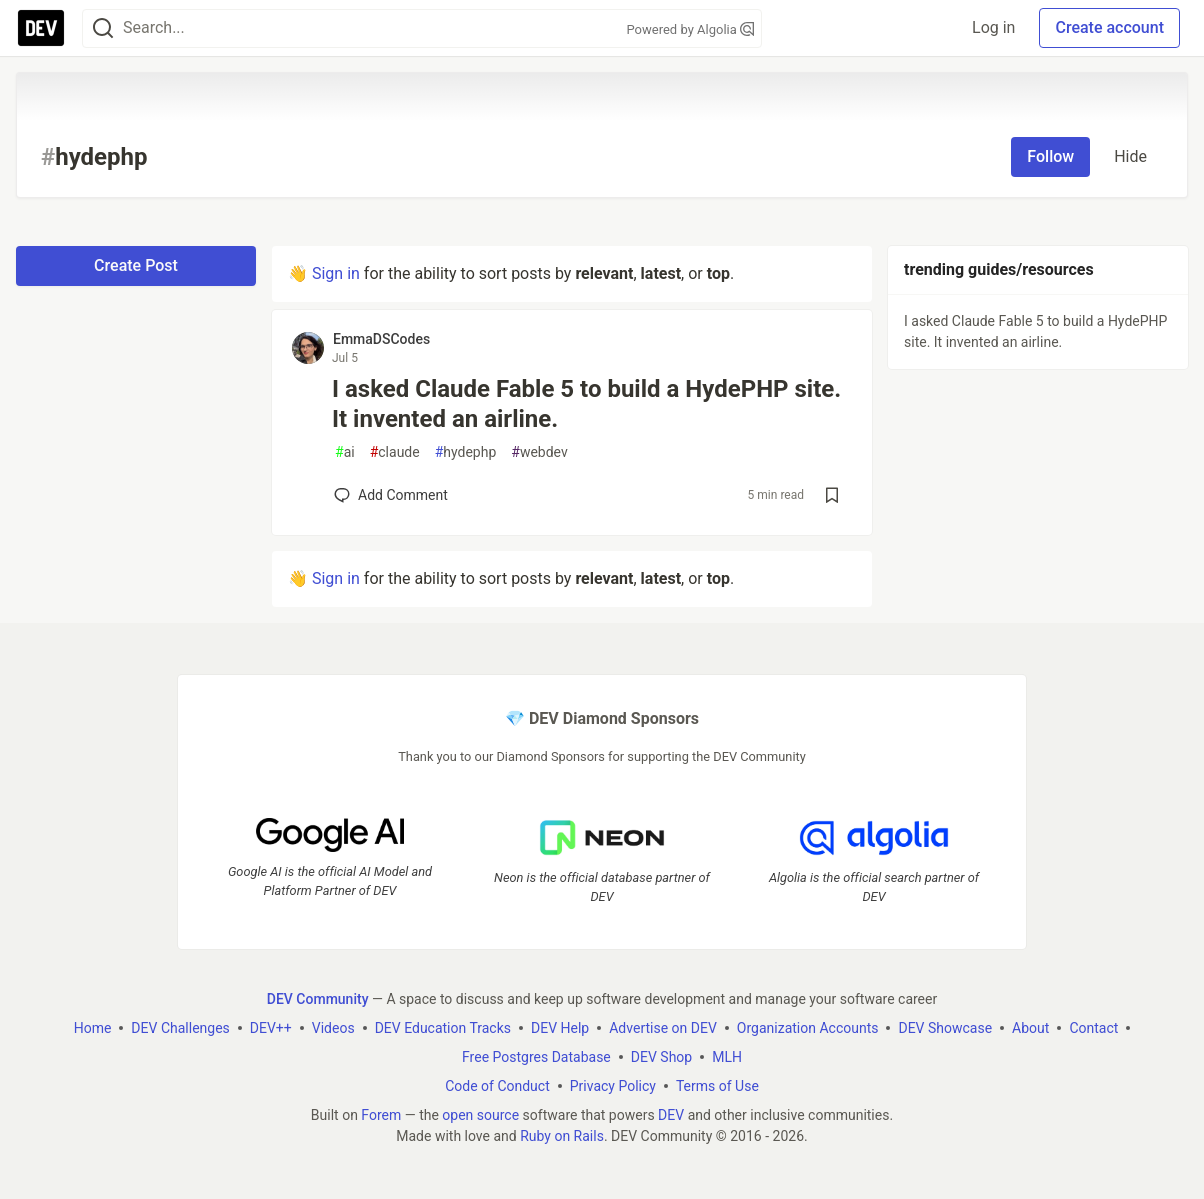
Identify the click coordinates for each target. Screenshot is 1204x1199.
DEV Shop (661, 1057)
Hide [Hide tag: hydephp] (1130, 156)
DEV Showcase (945, 1028)
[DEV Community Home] (41, 28)
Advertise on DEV (663, 1028)
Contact (1093, 1028)
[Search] (103, 28)
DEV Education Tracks (443, 1028)
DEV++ (271, 1028)
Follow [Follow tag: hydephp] (1050, 156)
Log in (993, 27)
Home (93, 1028)
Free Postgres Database (536, 1057)
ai (345, 452)
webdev (539, 452)
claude (395, 452)
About (1030, 1028)
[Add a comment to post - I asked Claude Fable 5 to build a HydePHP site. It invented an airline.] (391, 495)
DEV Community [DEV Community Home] (318, 999)
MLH (727, 1057)
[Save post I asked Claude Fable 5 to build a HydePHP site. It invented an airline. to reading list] (832, 495)
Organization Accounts (808, 1028)
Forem (381, 1115)
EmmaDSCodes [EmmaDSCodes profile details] (381, 339)
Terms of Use (717, 1086)
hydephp (466, 452)
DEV (671, 1115)
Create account (1109, 27)
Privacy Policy (613, 1086)
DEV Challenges (180, 1028)
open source (480, 1115)
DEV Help (560, 1028)
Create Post (136, 265)
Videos (333, 1028)
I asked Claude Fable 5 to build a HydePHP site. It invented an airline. (586, 404)
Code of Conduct (497, 1086)
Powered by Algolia (690, 29)
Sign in (336, 273)
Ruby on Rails (562, 1136)
